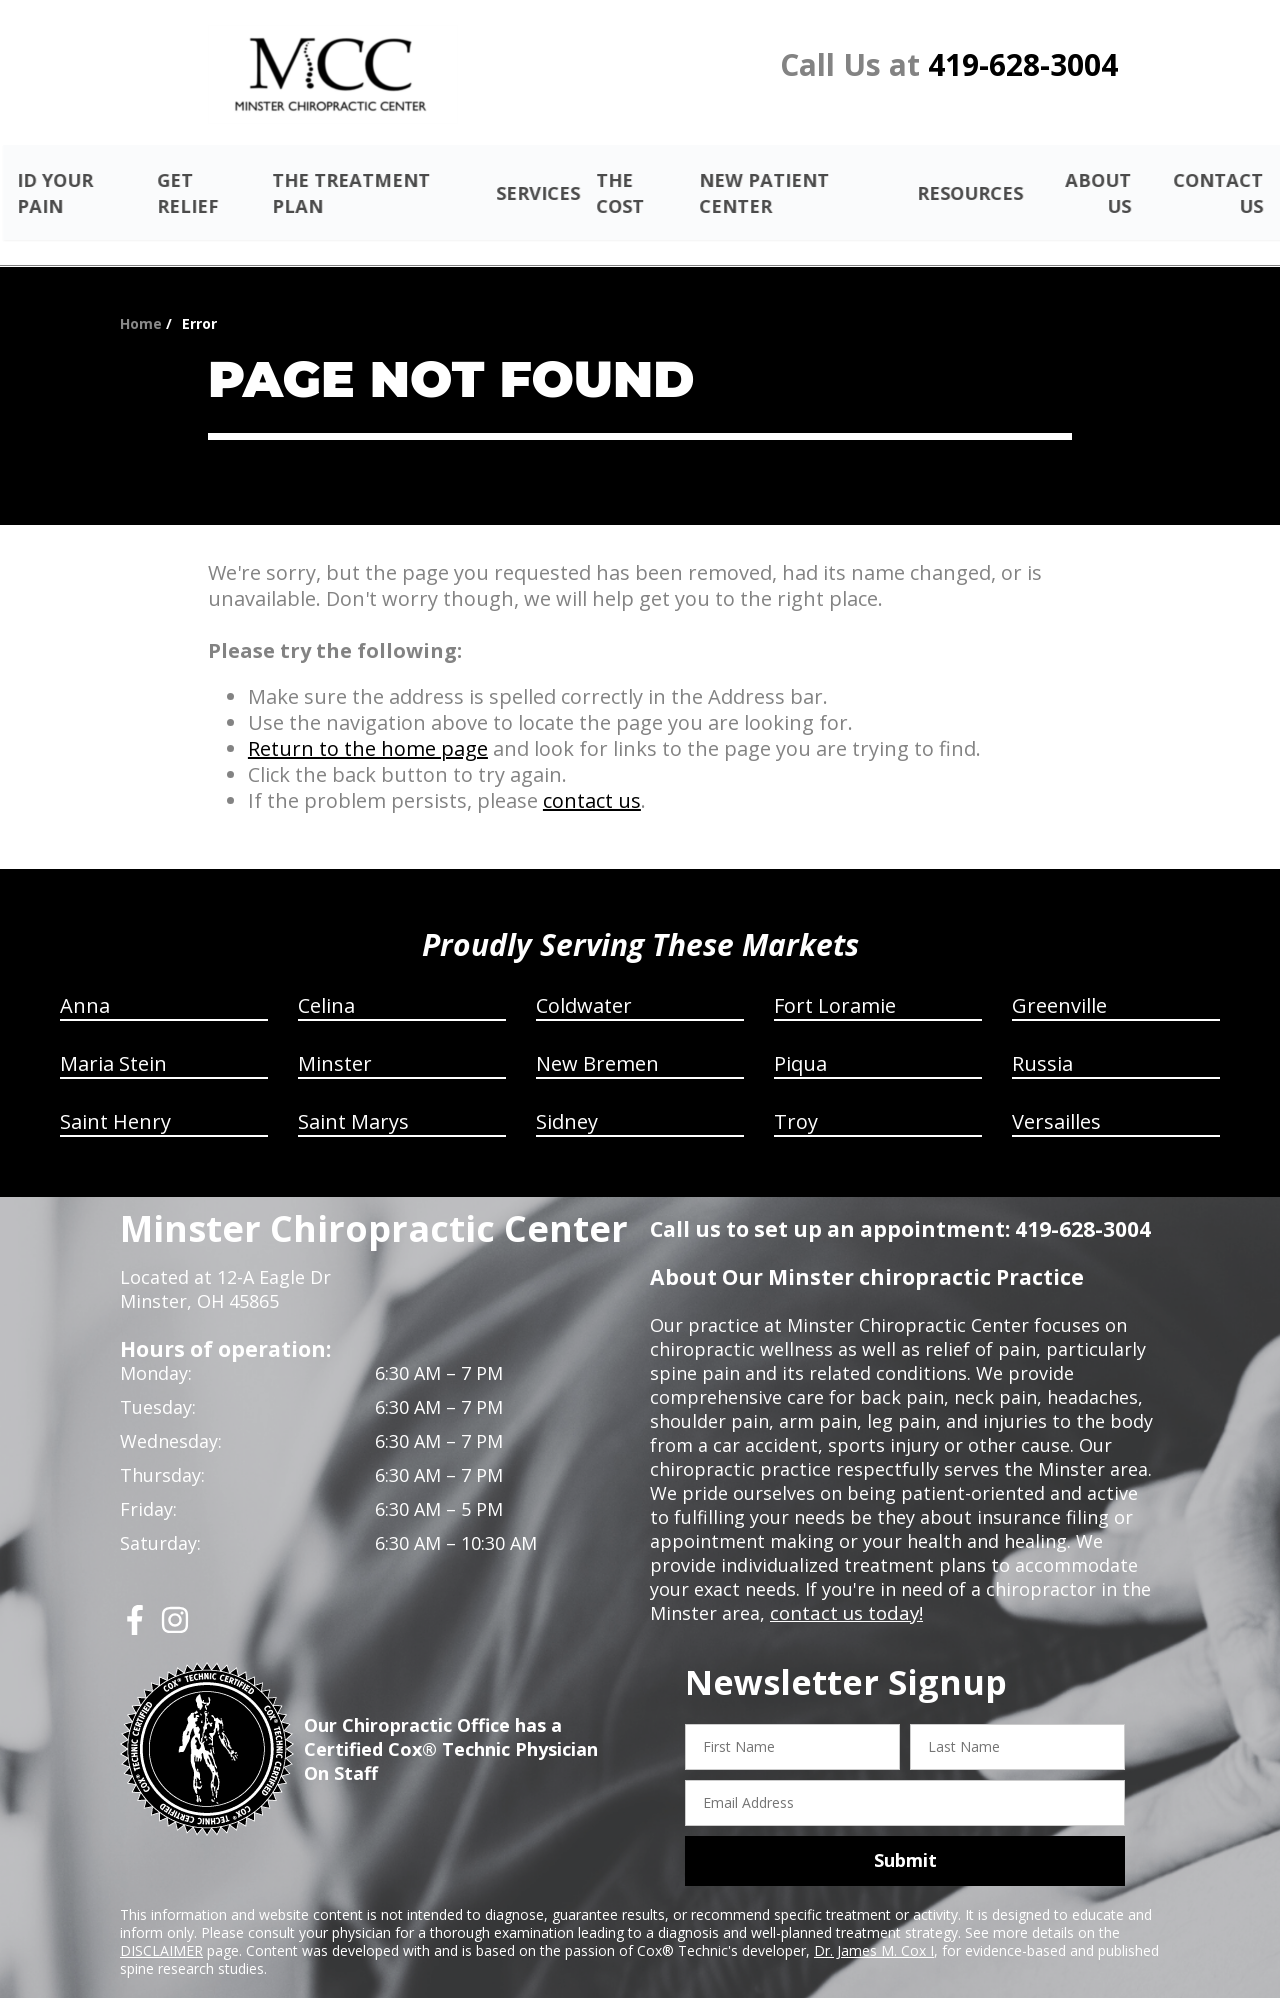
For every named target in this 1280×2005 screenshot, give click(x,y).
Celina (326, 982)
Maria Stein (113, 1040)
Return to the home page (368, 725)
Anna (85, 982)
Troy (796, 1098)
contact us (592, 777)
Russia (1042, 1040)
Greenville (1059, 982)
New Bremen (597, 1040)
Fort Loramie (835, 982)
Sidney (567, 1098)
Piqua (800, 1040)
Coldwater (584, 982)
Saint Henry (115, 1098)
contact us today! (844, 1590)
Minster (335, 1040)
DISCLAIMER (161, 1926)
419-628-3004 (1023, 64)
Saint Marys (353, 1098)
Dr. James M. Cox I (874, 1926)
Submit (905, 1837)
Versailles (1056, 1098)
